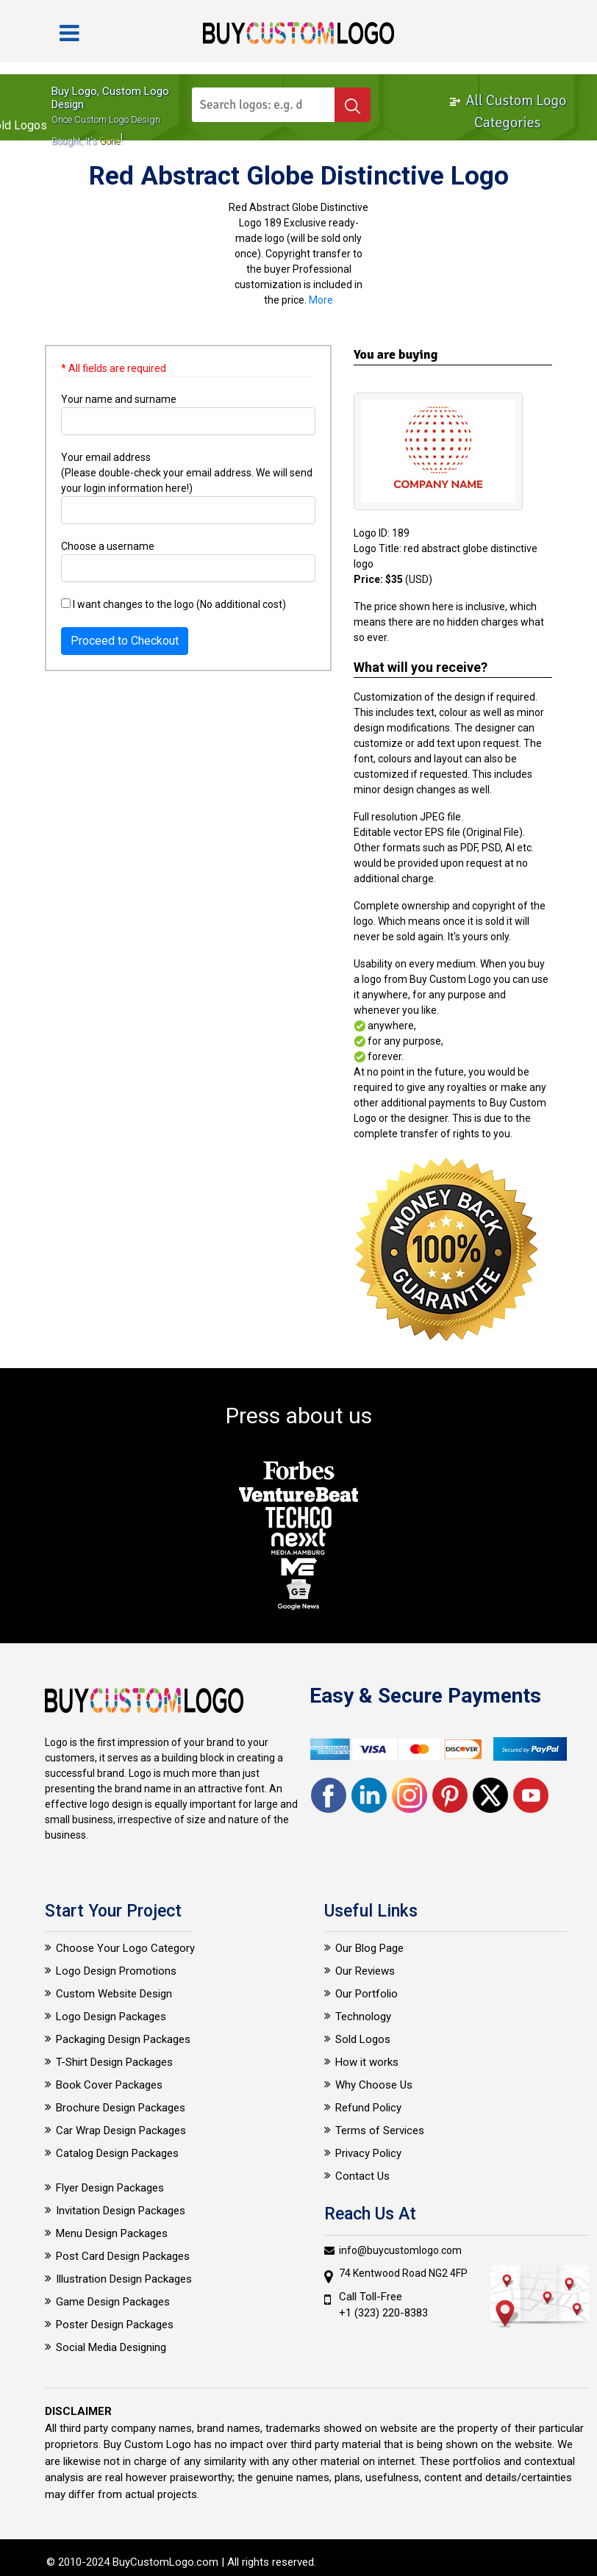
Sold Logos (362, 2039)
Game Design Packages (113, 2301)
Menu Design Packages (112, 2233)
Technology (363, 2016)
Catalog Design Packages (117, 2153)
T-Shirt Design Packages (114, 2062)
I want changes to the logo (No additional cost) (173, 604)
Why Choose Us (373, 2085)
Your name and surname (118, 399)
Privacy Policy (368, 2153)
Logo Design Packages (111, 2016)
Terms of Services (379, 2130)
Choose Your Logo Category (125, 1948)
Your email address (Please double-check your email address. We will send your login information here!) (186, 472)
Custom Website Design (114, 1993)
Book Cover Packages (109, 2085)
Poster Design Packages (115, 2324)
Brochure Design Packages (120, 2107)
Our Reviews (365, 1971)
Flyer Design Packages (110, 2187)
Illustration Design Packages (124, 2279)
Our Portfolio (366, 1993)
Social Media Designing (111, 2347)
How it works (366, 2062)
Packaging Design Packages (123, 2039)
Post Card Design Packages (123, 2256)
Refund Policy (368, 2107)
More (321, 300)
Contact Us (362, 2176)
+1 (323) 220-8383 (383, 2312)
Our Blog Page (369, 1948)
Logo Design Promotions (116, 1971)
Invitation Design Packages (120, 2210)
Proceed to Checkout (125, 641)
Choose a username (107, 546)
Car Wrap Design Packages (121, 2130)
